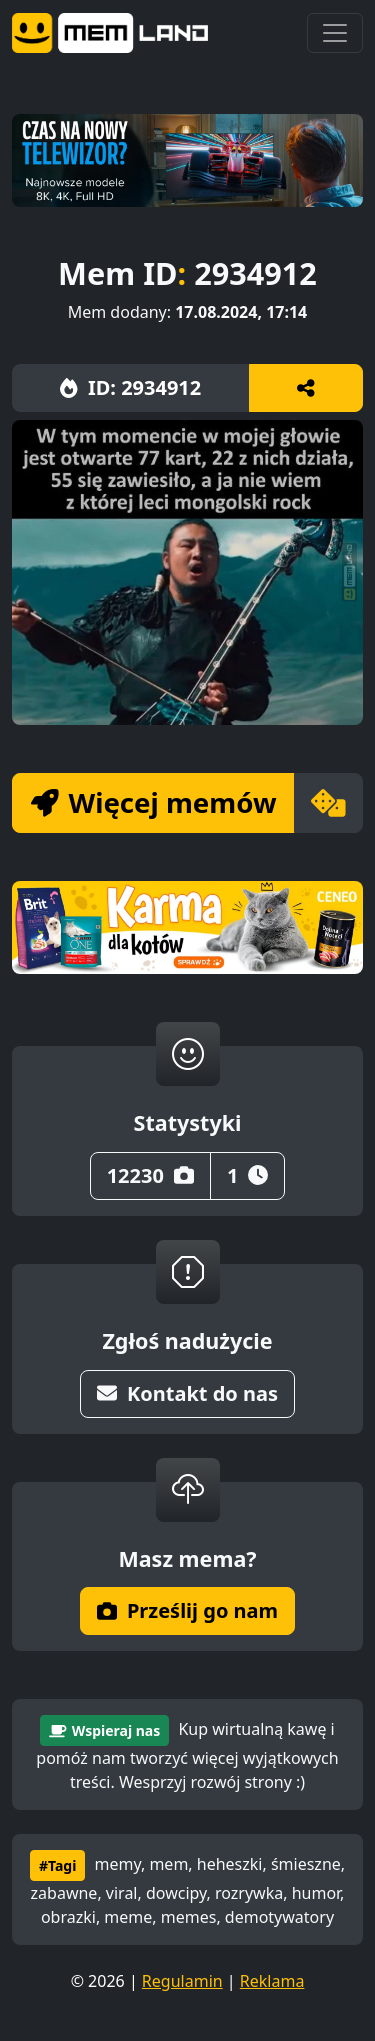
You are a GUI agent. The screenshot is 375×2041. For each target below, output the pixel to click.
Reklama (272, 1981)
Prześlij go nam (187, 1610)
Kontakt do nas (187, 1393)
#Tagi (57, 1865)
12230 (150, 1175)
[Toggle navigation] (335, 33)
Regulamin (182, 1981)
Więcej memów (154, 802)
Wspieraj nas (104, 1730)
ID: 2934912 (130, 387)
